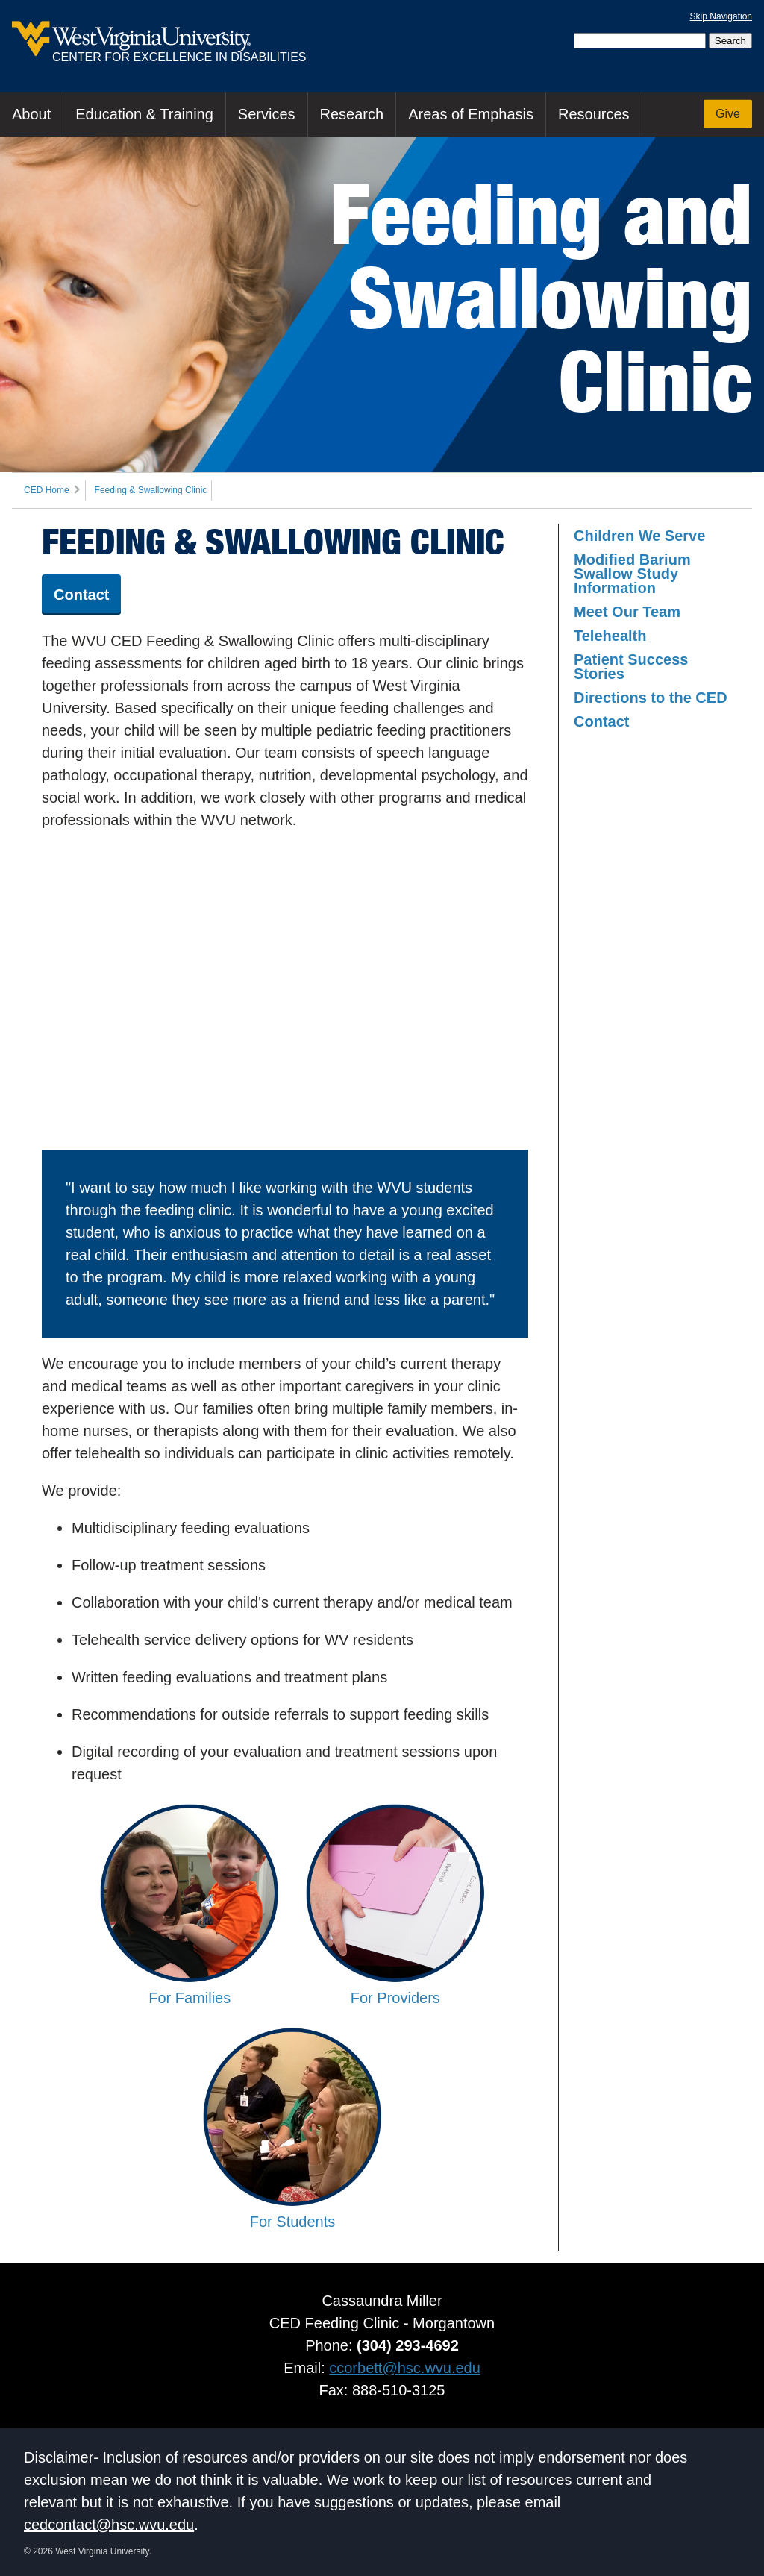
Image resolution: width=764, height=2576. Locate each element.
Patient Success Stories (631, 666)
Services (266, 114)
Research (352, 114)
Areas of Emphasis (470, 114)
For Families (189, 1989)
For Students (292, 2213)
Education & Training (144, 114)
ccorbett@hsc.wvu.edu (404, 2368)
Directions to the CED (650, 697)
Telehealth (610, 635)
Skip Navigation (721, 16)
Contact (81, 594)
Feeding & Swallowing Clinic (151, 490)
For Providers (395, 1989)
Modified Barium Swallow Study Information (632, 573)
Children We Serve (639, 535)
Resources (594, 114)
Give (728, 113)
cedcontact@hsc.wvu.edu (109, 2524)
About (31, 114)
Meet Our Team (627, 612)
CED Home (46, 490)
